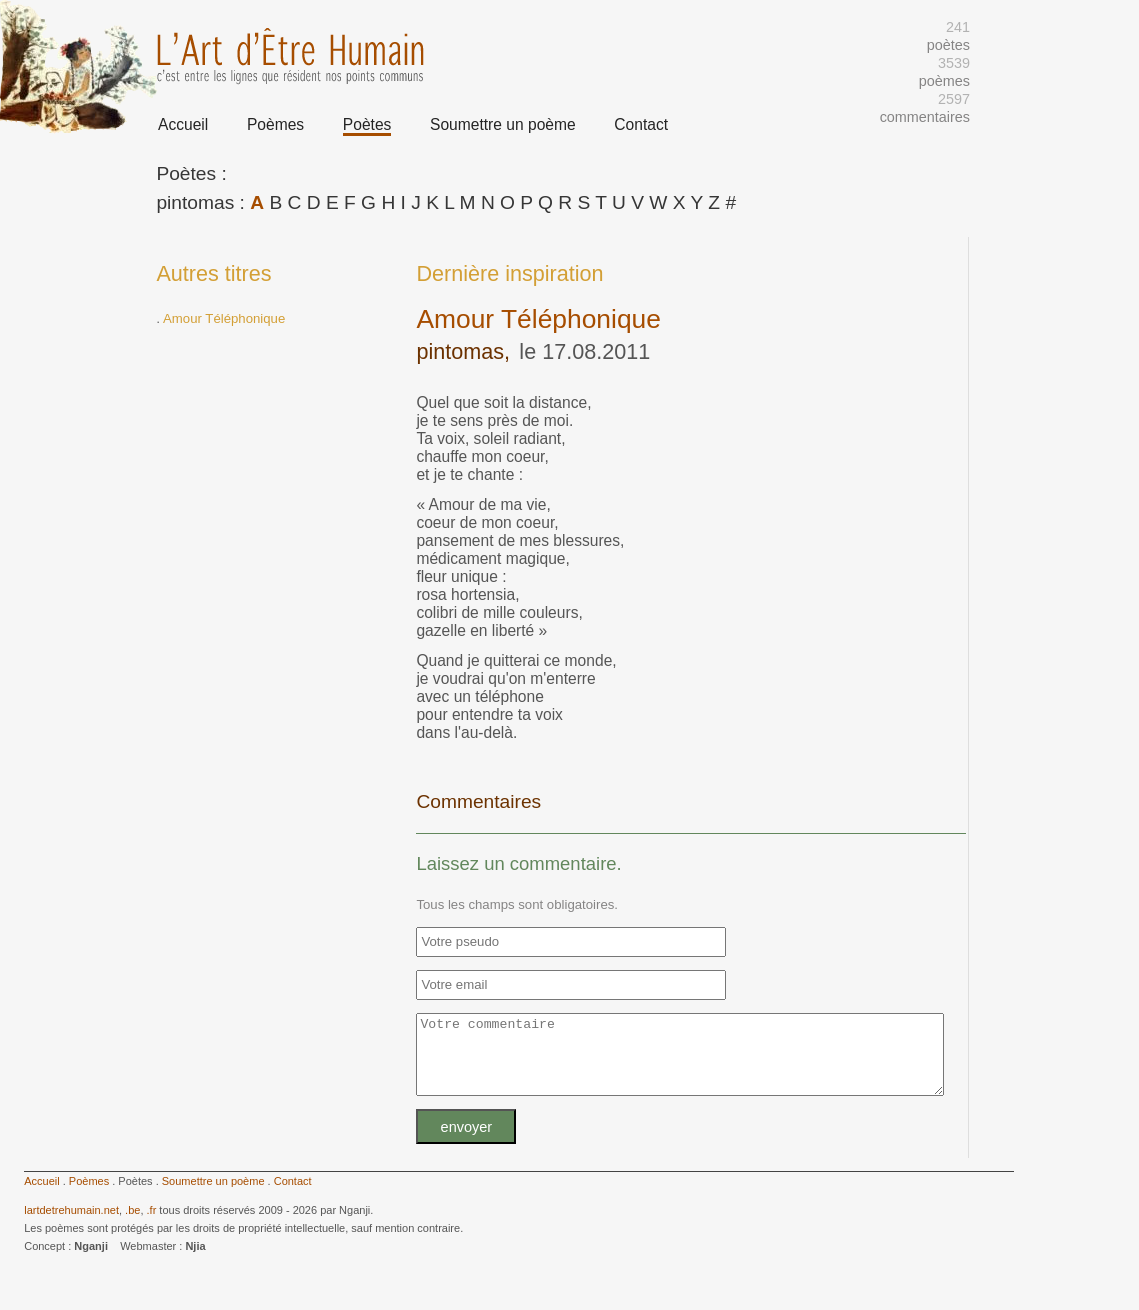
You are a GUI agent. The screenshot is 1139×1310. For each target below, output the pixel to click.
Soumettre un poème (503, 124)
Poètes (367, 124)
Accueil (183, 124)
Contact (641, 124)
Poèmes (275, 124)
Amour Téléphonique (224, 318)
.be (132, 1225)
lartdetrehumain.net (71, 1225)
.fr (152, 1225)
